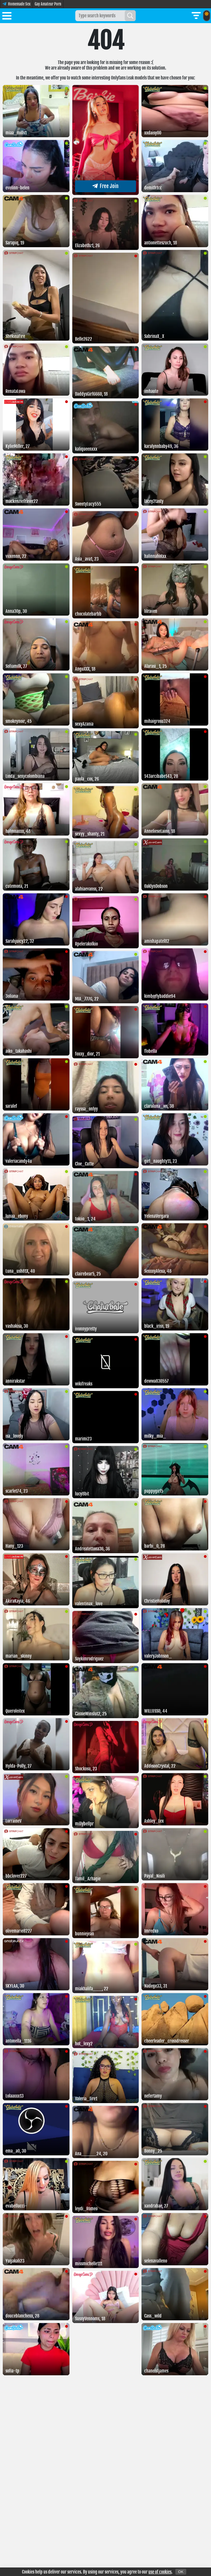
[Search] (130, 15)
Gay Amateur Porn (48, 4)
